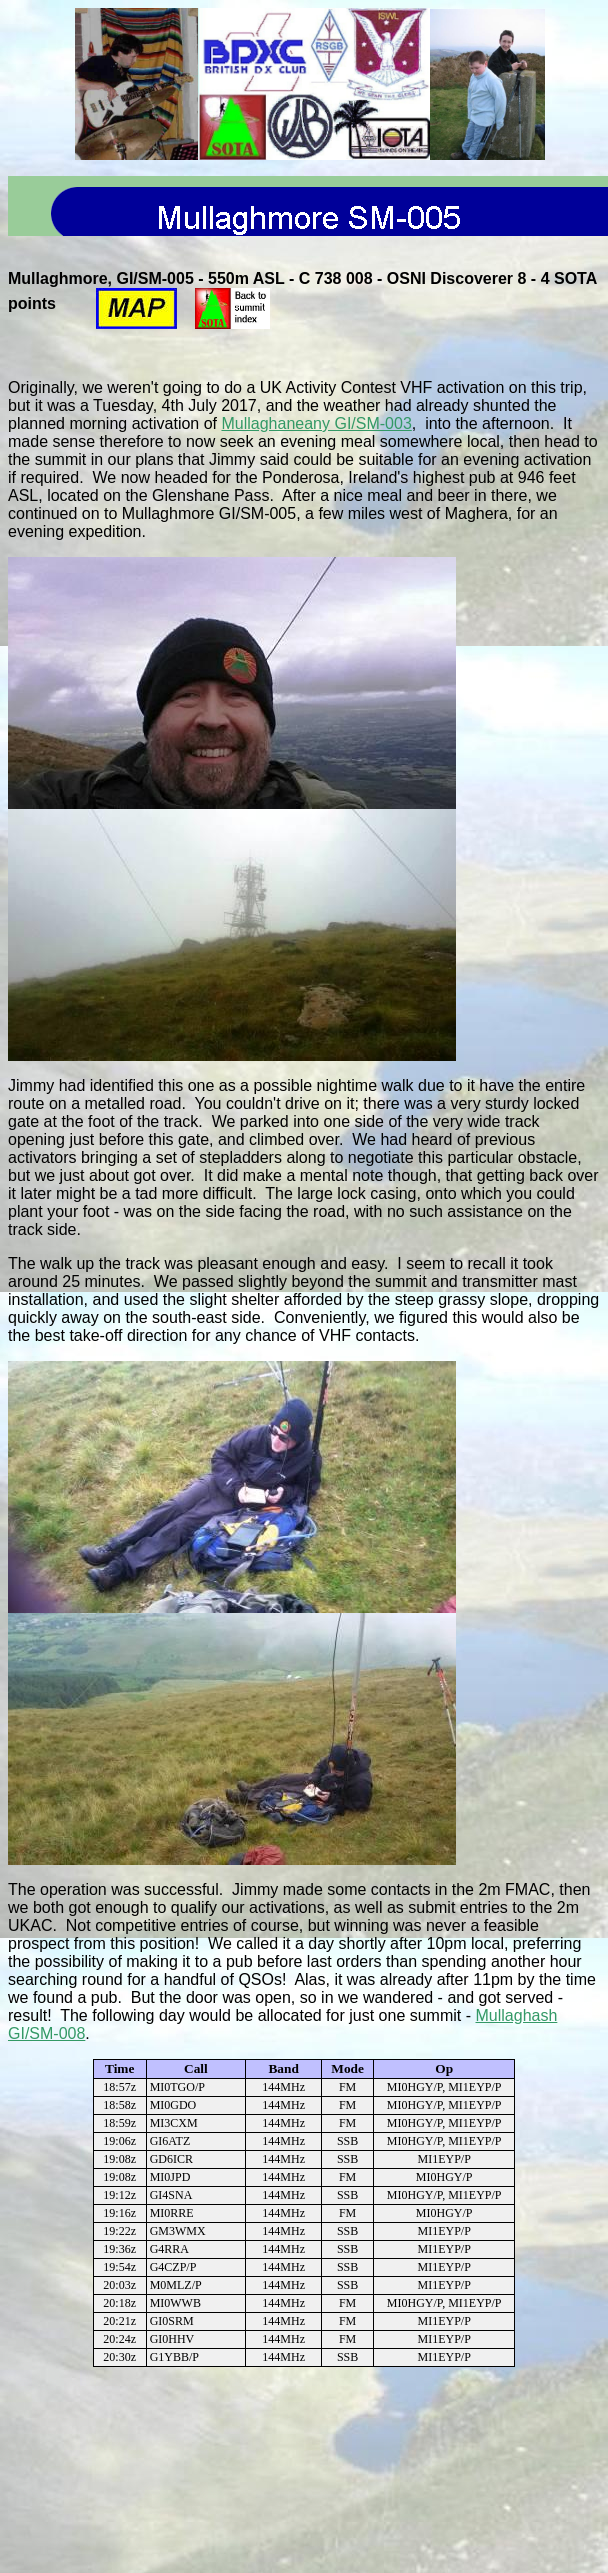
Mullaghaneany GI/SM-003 (316, 423)
